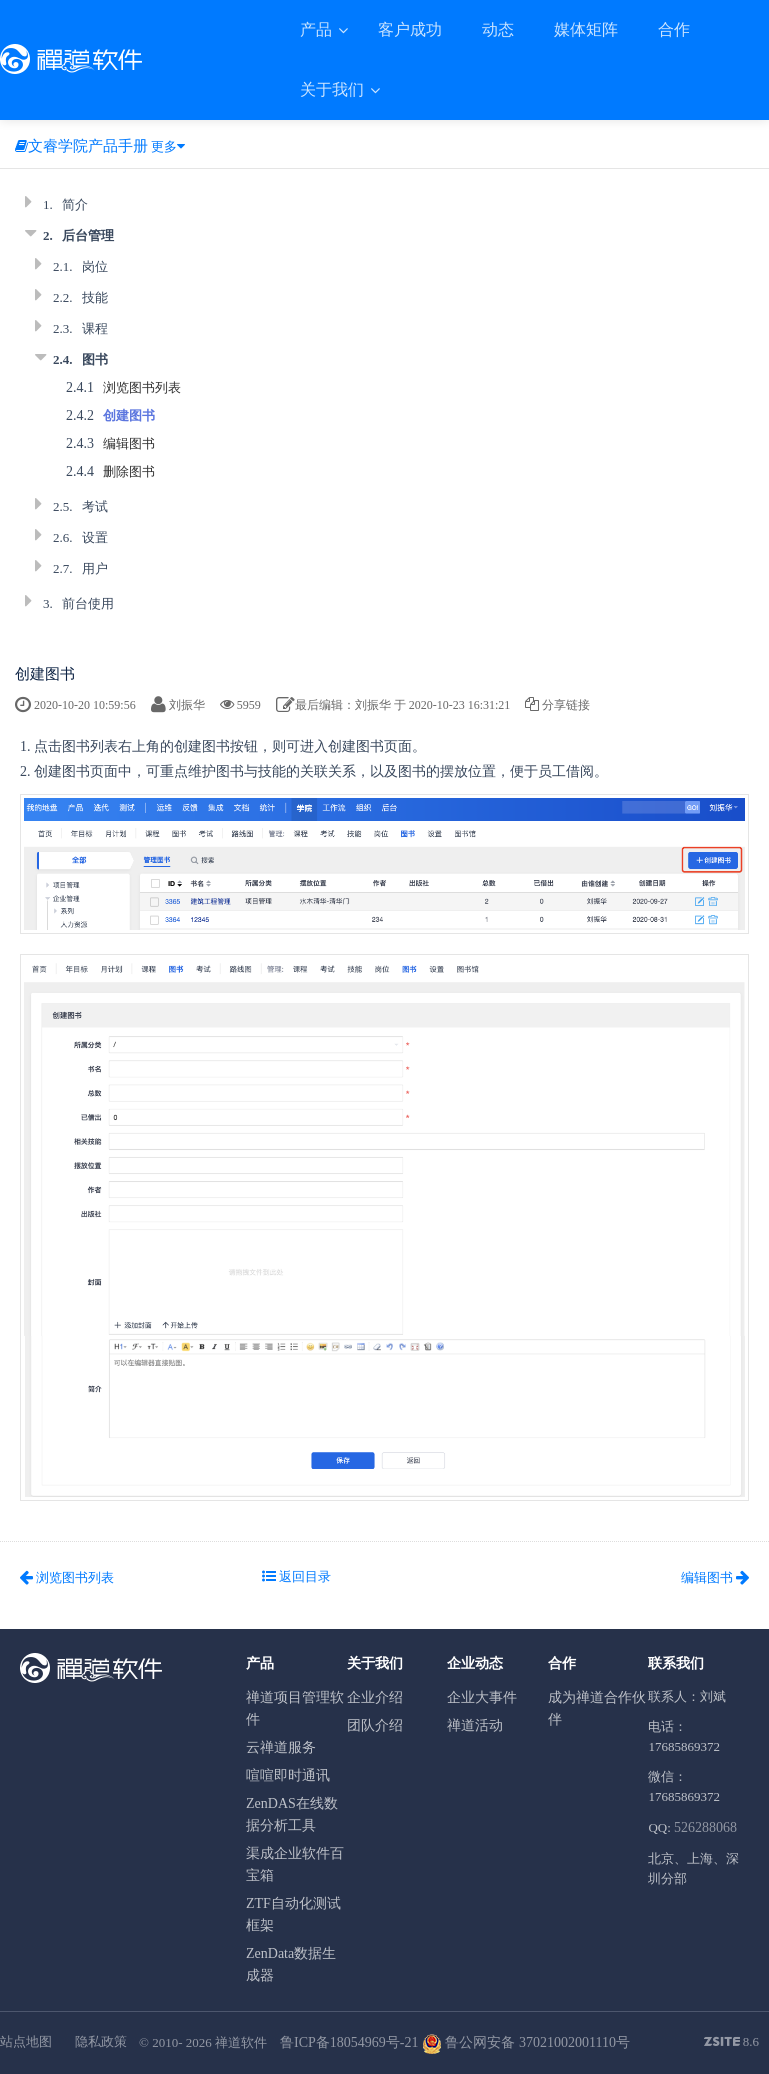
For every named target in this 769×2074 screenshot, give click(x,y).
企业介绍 (375, 1697)
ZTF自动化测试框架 (293, 1914)
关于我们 (334, 89)
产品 (318, 29)
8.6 (732, 2043)
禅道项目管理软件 (295, 1708)
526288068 (705, 1827)
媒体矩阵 (586, 29)
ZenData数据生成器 (291, 1964)
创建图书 (129, 415)
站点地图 (26, 2041)
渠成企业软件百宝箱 (295, 1864)
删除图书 (129, 471)
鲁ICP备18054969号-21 (349, 2042)
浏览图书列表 (142, 387)
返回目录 (296, 1576)
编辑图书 (129, 443)
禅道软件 (241, 2042)
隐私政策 (101, 2041)
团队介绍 (375, 1725)
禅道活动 (475, 1725)
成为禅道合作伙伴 (597, 1708)
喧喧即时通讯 (288, 1775)
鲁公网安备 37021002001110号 (526, 2042)
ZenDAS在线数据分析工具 (292, 1814)
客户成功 (410, 29)
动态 (498, 29)
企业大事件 (482, 1697)
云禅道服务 (281, 1747)
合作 (674, 29)
